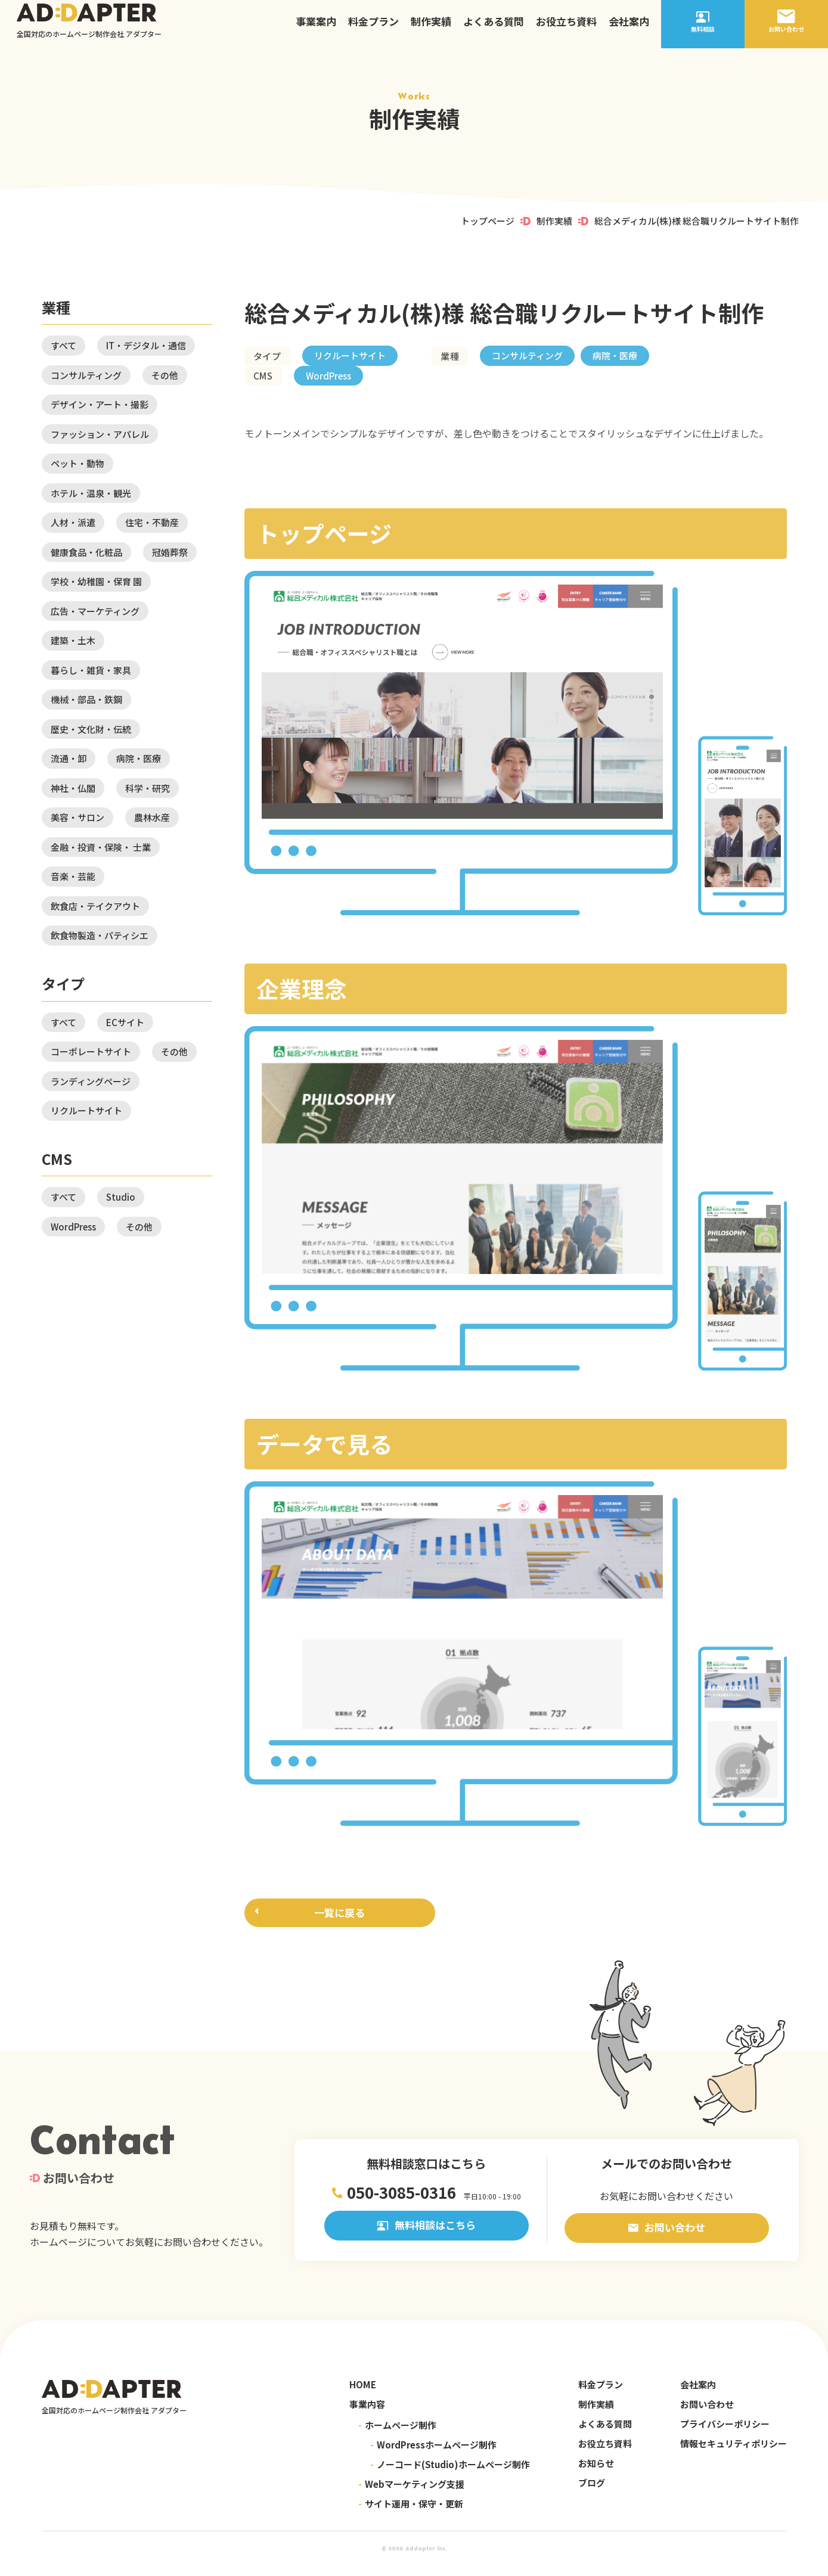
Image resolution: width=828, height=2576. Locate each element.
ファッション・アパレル (100, 434)
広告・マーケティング (95, 611)
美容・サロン (77, 817)
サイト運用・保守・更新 (410, 2514)
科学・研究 (147, 788)
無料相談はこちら (426, 2237)
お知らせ (596, 2473)
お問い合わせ (666, 2238)
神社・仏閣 (73, 788)
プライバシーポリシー (725, 2434)
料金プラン (373, 26)
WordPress (73, 1226)
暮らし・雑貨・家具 (91, 670)
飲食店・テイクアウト (95, 906)
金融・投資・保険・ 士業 (101, 847)
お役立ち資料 (566, 26)
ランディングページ (91, 1081)
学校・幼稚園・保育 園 (96, 581)
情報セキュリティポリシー (733, 2454)
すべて (63, 345)
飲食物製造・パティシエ (99, 935)
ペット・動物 (77, 463)
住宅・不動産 (152, 522)
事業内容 (367, 2414)
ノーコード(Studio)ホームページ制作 (450, 2475)
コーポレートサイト (91, 1051)
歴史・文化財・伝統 (91, 729)
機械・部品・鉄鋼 (86, 699)
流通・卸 (68, 758)
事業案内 (316, 26)
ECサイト (125, 1022)
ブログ (591, 2493)
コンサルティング (86, 375)
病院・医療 (138, 758)
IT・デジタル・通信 (146, 345)
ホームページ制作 (397, 2435)
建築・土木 (73, 640)
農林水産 (152, 817)
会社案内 (629, 26)
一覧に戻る (339, 1914)
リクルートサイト (86, 1110)
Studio (120, 1197)
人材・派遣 (73, 522)
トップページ (487, 221)
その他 (164, 375)
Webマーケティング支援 (411, 2494)
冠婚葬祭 (170, 552)
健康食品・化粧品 (86, 552)
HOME (362, 2395)
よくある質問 (493, 26)
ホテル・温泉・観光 (91, 493)
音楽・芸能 (73, 876)
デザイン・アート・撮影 (99, 404)
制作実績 (431, 26)
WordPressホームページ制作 (433, 2455)
